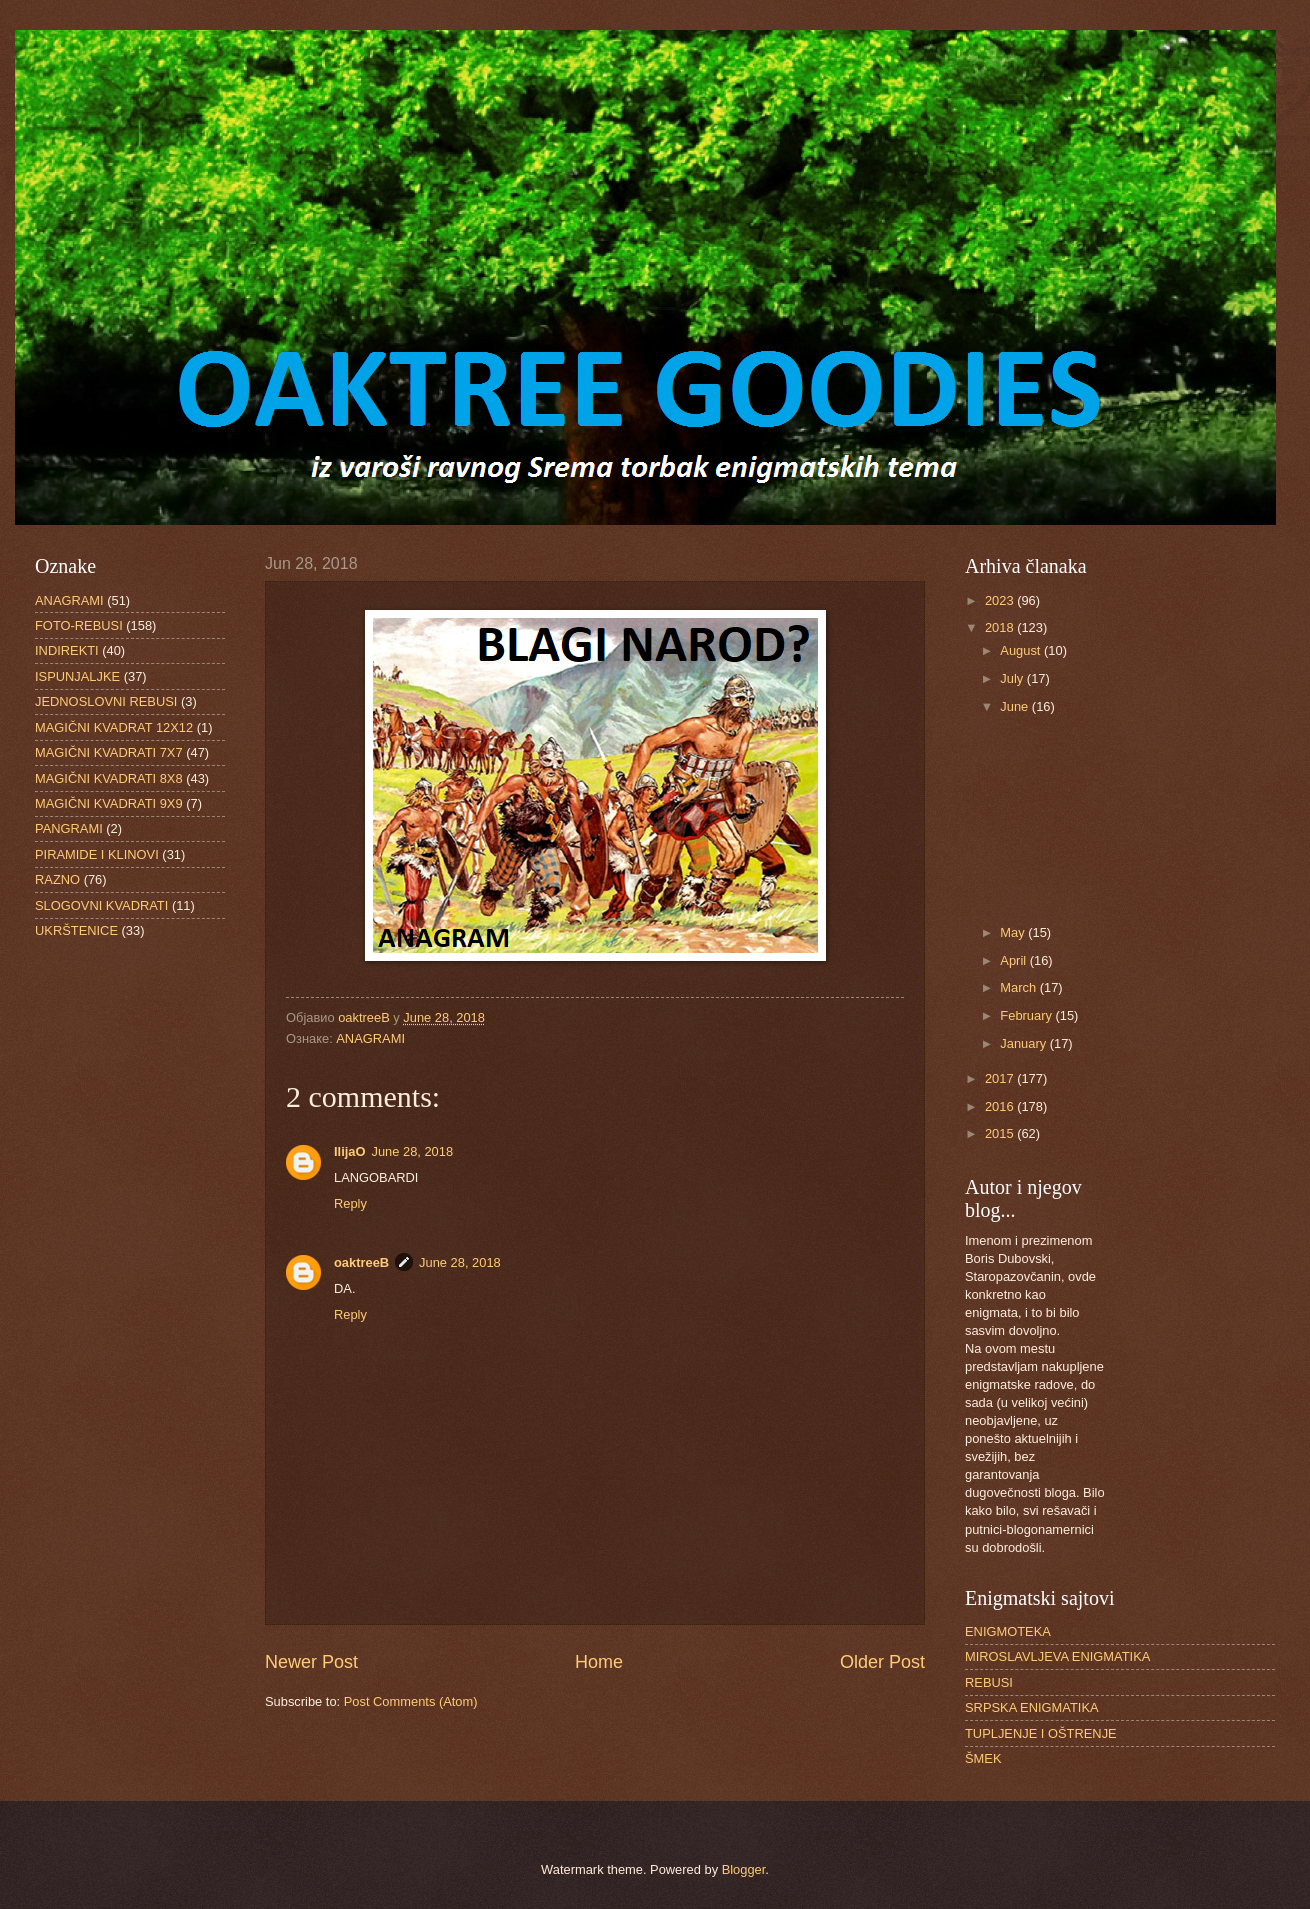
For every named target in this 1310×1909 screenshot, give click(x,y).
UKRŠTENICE (76, 930)
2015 (1001, 1133)
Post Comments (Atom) (411, 1701)
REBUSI (989, 1682)
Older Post (882, 1662)
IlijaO (349, 1151)
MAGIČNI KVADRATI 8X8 (109, 778)
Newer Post (311, 1662)
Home (599, 1662)
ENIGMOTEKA (1008, 1631)
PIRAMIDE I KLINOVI (97, 854)
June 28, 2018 (412, 1151)
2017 (1001, 1078)
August (1022, 650)
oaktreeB (361, 1262)
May (1014, 932)
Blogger (744, 1869)
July (1013, 678)
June (1016, 706)
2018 (1001, 627)
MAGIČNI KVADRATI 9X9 (109, 803)
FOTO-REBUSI (79, 625)
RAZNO (57, 879)
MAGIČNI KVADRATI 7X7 (109, 752)
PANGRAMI (69, 828)
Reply (350, 1203)
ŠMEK (983, 1758)
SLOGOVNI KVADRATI (101, 905)
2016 (1001, 1106)
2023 (1001, 600)
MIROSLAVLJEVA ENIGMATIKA (1057, 1656)
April (1014, 960)
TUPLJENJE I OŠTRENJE (1041, 1733)
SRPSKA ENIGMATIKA (1032, 1707)
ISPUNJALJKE (77, 676)
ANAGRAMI (370, 1038)
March (1019, 987)
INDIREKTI (67, 650)
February (1027, 1015)
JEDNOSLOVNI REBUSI (106, 701)
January (1024, 1043)
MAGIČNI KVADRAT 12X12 (114, 727)
